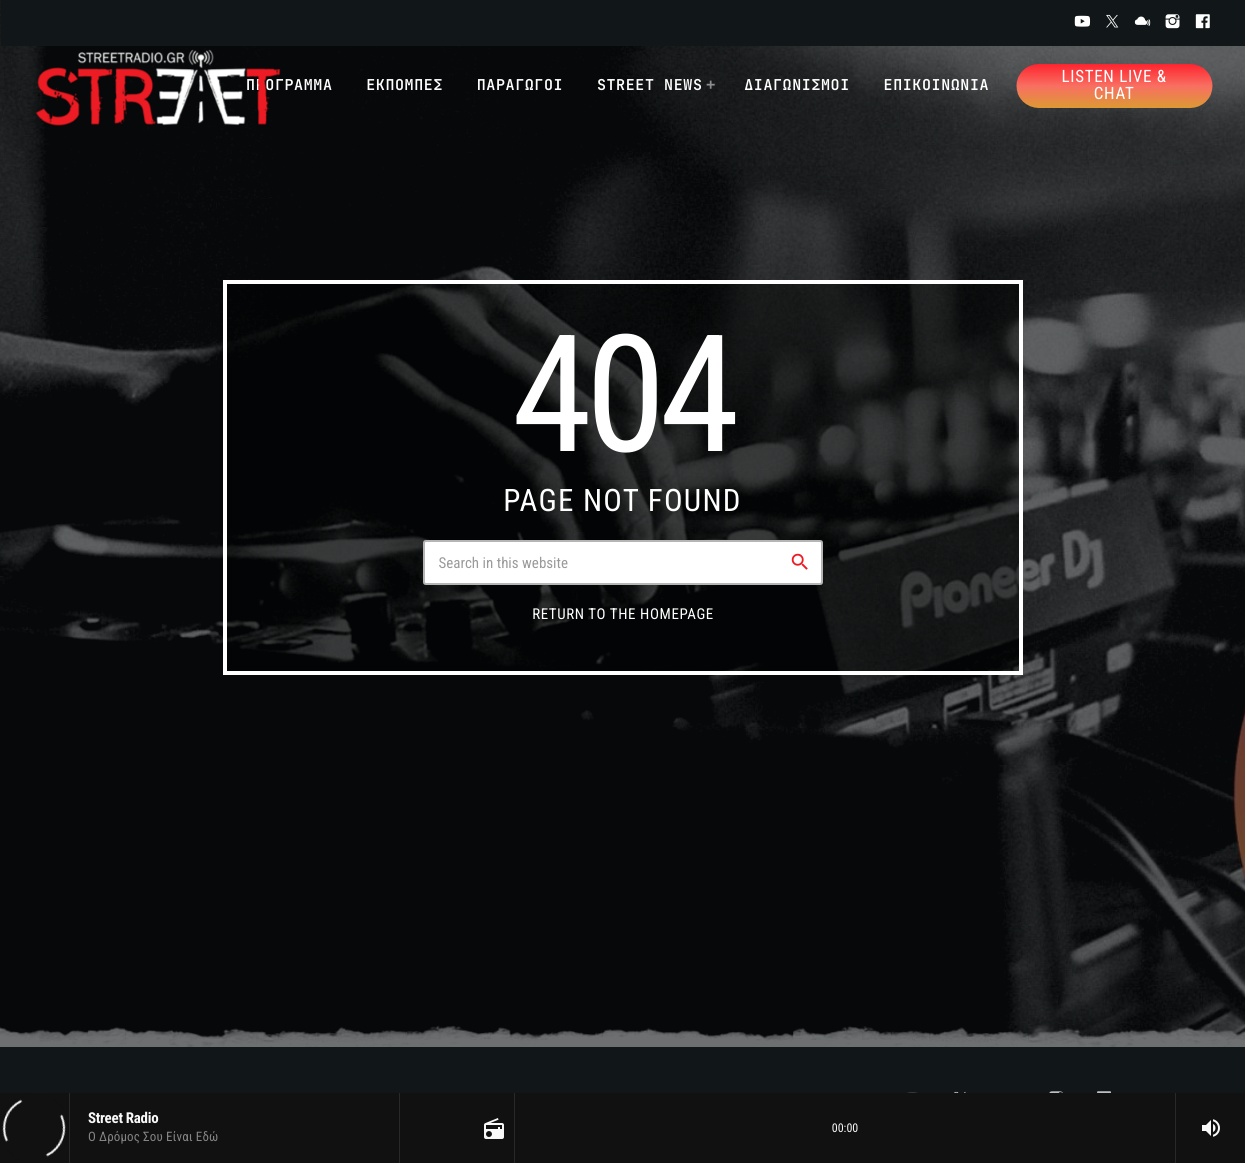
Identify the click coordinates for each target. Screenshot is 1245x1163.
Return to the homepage (623, 614)
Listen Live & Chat (1114, 85)
